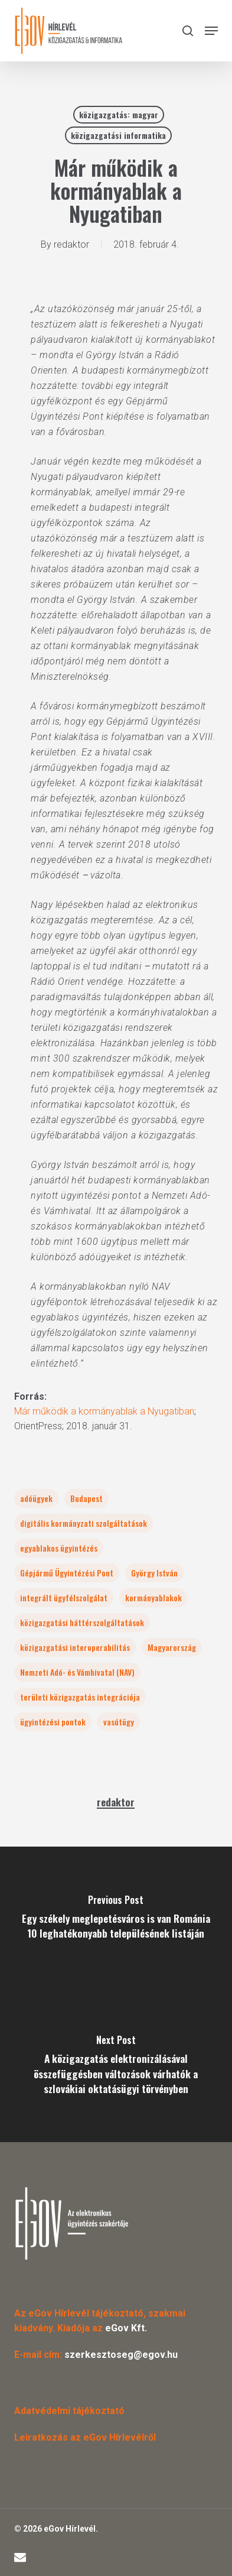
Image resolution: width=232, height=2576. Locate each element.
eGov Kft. (126, 2328)
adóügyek (36, 1498)
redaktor (71, 244)
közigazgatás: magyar (118, 114)
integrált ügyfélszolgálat (63, 1597)
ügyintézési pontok (53, 1721)
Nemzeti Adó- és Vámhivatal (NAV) (77, 1672)
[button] (211, 31)
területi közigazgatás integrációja (80, 1697)
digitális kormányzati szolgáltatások (83, 1523)
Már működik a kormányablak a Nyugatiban (104, 1411)
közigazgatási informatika (118, 135)
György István (154, 1572)
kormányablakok (153, 1597)
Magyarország (172, 1647)
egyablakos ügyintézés (58, 1548)
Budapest (86, 1498)
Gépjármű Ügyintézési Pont (66, 1572)
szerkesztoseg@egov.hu (121, 2354)
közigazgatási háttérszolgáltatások (82, 1622)
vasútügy (118, 1721)
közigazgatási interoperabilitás (75, 1647)
